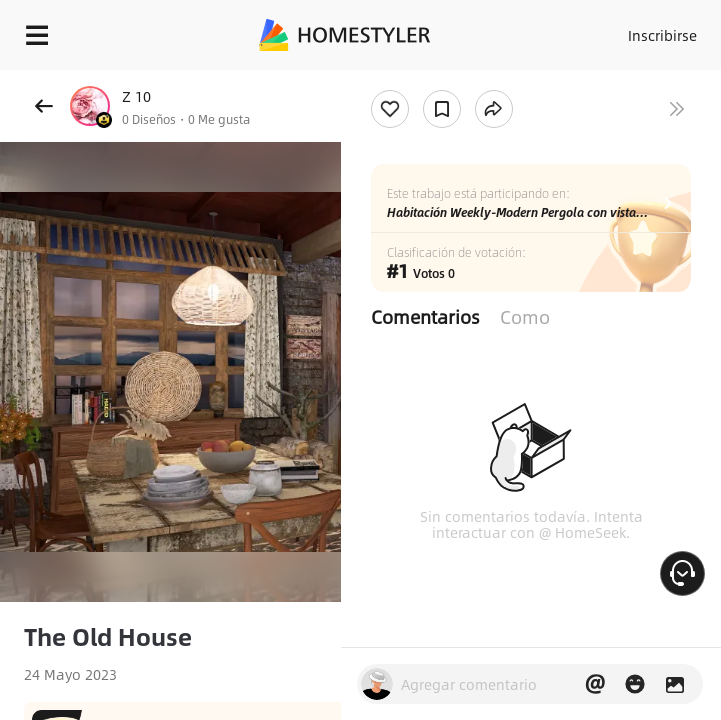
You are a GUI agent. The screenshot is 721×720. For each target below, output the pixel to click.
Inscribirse (662, 35)
